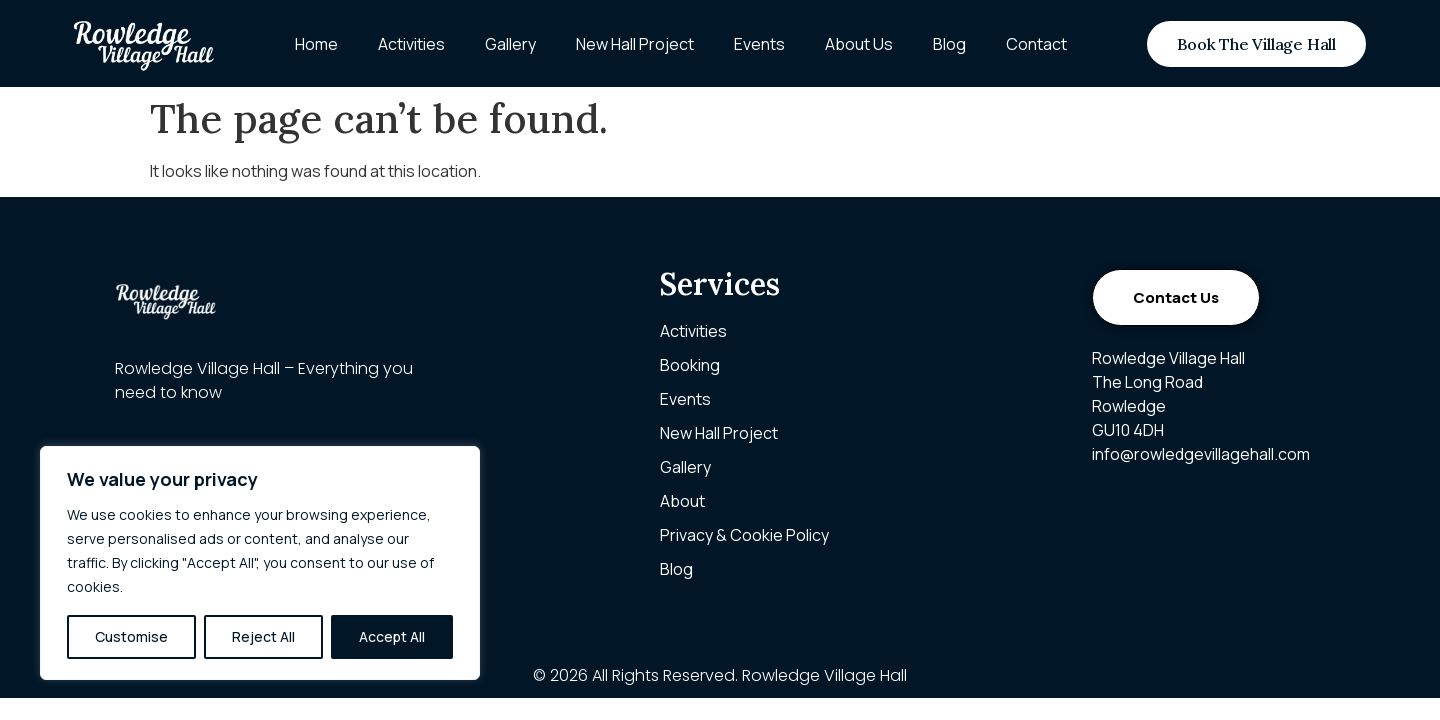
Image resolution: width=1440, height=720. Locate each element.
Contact (1036, 44)
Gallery (510, 44)
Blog (949, 44)
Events (759, 44)
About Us (859, 44)
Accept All (392, 636)
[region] (260, 563)
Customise (131, 636)
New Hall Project (635, 44)
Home (316, 44)
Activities (411, 44)
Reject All (263, 636)
